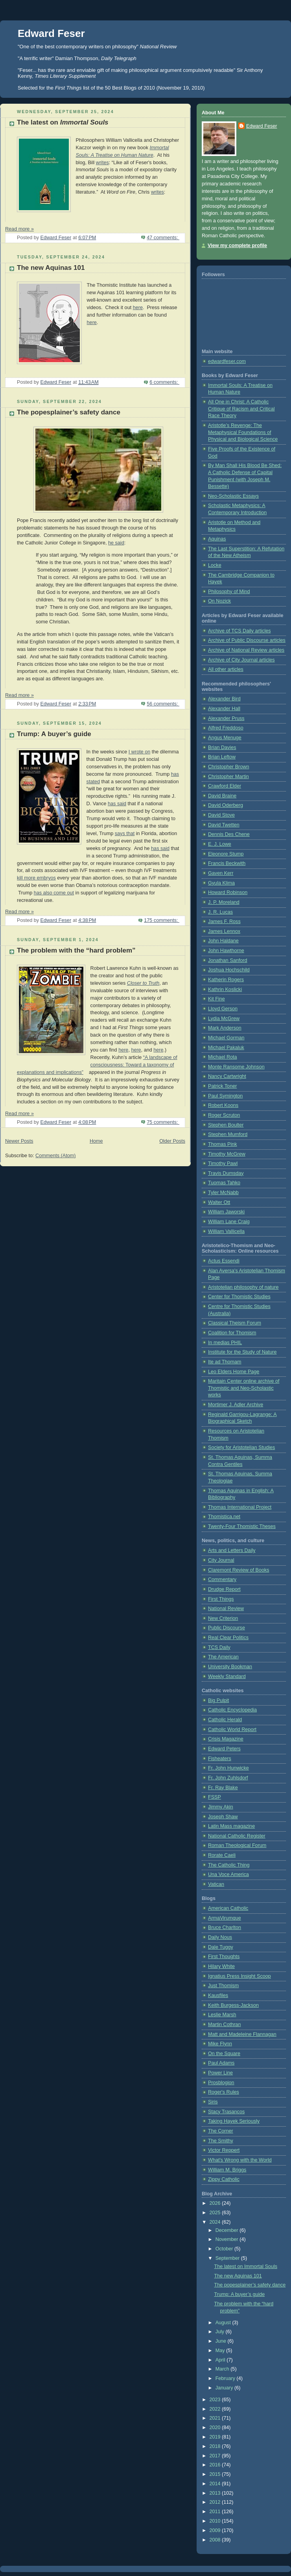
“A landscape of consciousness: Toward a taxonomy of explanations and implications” (97, 1065)
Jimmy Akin (220, 1807)
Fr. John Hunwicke (228, 1768)
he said (116, 543)
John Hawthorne (226, 950)
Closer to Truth (143, 983)
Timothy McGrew (226, 1154)
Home (96, 1141)
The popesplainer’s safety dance (68, 412)
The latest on (63, 122)
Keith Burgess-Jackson (233, 2005)
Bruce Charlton (224, 1927)
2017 (216, 2456)
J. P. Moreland (223, 902)
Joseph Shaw (223, 1816)
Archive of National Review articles (246, 650)
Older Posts (172, 1141)
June (221, 2341)
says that (124, 833)
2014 (216, 2483)
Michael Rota (222, 1057)
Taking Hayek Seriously (234, 2121)
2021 (216, 2418)
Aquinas (217, 539)
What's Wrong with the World (240, 2160)
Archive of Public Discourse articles (246, 640)
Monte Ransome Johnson (236, 1067)
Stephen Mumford (227, 1134)
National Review (226, 1608)
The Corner (220, 2131)
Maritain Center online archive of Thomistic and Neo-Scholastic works (244, 1388)
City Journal (221, 1560)
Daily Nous (220, 1937)
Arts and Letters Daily (232, 1550)
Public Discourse (226, 1628)
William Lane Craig (229, 1221)
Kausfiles (218, 1995)
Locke (214, 565)
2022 (216, 2409)
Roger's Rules (223, 2092)
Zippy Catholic (223, 2179)
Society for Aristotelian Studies (241, 1447)
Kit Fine (216, 999)
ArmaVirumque (224, 1918)
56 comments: (163, 704)
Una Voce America (228, 1874)
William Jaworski (226, 1212)
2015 (216, 2474)
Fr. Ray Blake (223, 1787)
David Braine (222, 796)
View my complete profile (237, 245)
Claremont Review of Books (238, 1570)
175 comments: (161, 920)
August (223, 2322)
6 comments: (164, 382)
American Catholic (228, 1908)
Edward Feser (51, 33)
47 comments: (163, 237)
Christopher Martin (228, 776)
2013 (216, 2493)
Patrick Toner (222, 1086)
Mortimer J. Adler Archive (235, 1404)
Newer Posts (19, 1141)
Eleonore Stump (225, 854)
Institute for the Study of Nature (242, 1352)
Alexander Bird (224, 699)
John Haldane (223, 941)
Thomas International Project (239, 1507)
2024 (216, 2222)
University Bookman (230, 1666)
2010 (216, 2521)
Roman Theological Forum (237, 1845)
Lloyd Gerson (223, 1008)
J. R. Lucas (220, 912)
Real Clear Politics (228, 1637)
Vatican (216, 1884)
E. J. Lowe (219, 844)
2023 (216, 2399)
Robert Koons (223, 1105)
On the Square (224, 2053)
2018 (216, 2446)
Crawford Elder (224, 786)
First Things (221, 1599)
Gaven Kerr (220, 873)
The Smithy (220, 2141)
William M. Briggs (227, 2170)
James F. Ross (224, 921)
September (228, 2258)
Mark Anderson (224, 1028)
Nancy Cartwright (227, 1076)
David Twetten (223, 825)
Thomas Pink (222, 1144)
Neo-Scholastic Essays (233, 496)
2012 (216, 2502)
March (223, 2369)
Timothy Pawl (223, 1163)
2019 (216, 2437)
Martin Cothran (224, 2024)
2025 (216, 2212)
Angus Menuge (224, 737)
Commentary (222, 1579)
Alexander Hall (224, 708)
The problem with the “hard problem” (76, 950)
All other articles (225, 669)
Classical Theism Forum (234, 1323)
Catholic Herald (225, 1719)
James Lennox (224, 931)
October (224, 2249)
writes (102, 162)
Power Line (220, 2073)
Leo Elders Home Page (233, 1371)
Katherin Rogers (226, 979)
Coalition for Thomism (232, 1333)
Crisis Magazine (225, 1739)
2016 (216, 2465)
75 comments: (163, 1122)
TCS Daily (219, 1647)
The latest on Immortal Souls (246, 2266)
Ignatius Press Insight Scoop (239, 1976)
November (227, 2239)
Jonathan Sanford (227, 960)
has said (117, 803)
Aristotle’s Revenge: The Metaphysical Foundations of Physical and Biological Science (243, 432)
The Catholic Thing (229, 1865)
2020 (216, 2427)
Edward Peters (224, 1749)
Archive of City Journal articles (241, 660)
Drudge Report (224, 1589)
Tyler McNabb (223, 1192)
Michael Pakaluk (226, 1047)
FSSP (214, 1797)
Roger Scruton (224, 1115)
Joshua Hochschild (229, 970)
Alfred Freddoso (225, 728)
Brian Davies (222, 747)
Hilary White (221, 1966)
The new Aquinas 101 (51, 267)
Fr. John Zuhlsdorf (228, 1778)
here (138, 307)
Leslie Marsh (222, 2014)
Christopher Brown (228, 767)
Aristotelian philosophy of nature (243, 1287)
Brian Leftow (222, 757)
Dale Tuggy (220, 1947)
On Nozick (219, 601)
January (224, 2388)
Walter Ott (219, 1202)
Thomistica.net (224, 1516)
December (227, 2230)
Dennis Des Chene (229, 834)
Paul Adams (221, 2063)
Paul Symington (225, 1096)
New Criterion (223, 1618)
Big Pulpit (218, 1700)
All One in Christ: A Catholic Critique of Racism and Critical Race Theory (241, 408)
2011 (216, 2511)
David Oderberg (225, 805)
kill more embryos (36, 878)
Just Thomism (223, 1985)
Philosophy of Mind (229, 591)
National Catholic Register (236, 1836)
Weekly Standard (227, 1676)
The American (223, 1657)
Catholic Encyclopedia (232, 1710)
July (220, 2331)
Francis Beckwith (226, 863)
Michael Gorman (226, 1038)
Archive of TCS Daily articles (239, 631)
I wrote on (139, 752)
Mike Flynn (220, 2044)
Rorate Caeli (222, 1855)
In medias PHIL (225, 1342)
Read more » (19, 229)
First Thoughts (223, 1956)
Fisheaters (219, 1758)
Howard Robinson (227, 892)
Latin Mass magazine (231, 1826)
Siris (213, 2102)
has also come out (54, 893)
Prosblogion (221, 2082)
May (220, 2350)
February (226, 2378)
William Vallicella (226, 1231)
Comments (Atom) (55, 1155)
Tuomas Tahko (224, 1182)
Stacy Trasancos (226, 2111)
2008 (216, 2540)
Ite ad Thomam (224, 1362)
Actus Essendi (223, 1261)
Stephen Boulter (225, 1125)
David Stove (221, 815)
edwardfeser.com (227, 361)
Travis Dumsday (226, 1173)
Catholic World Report (232, 1729)
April (221, 2360)
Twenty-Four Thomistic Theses (242, 1526)
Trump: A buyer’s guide (54, 734)
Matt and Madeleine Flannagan (242, 2034)
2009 (216, 2530)
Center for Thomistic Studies (239, 1296)
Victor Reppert (223, 2150)
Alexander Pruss (226, 718)
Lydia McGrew (223, 1018)
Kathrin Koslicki (225, 989)
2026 (216, 2203)
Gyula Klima (221, 883)
